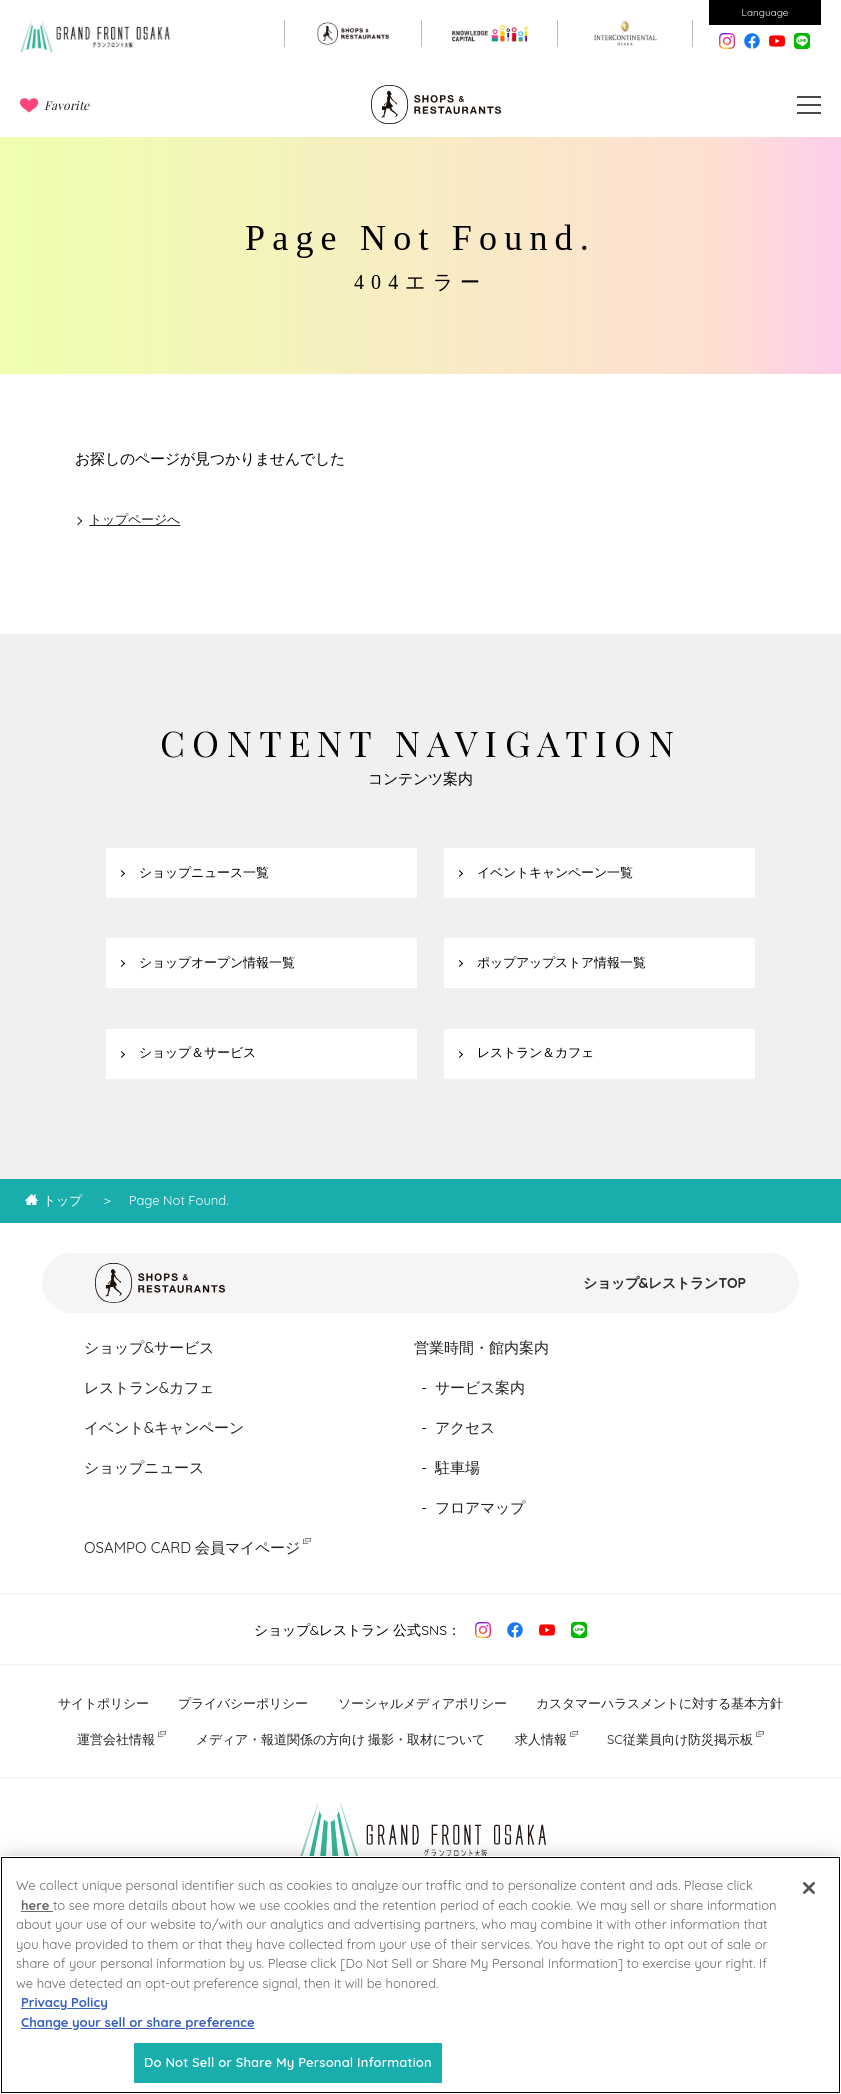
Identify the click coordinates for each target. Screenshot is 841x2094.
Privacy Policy (64, 2012)
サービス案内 (480, 1387)
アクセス (465, 1427)
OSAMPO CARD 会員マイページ (192, 1547)
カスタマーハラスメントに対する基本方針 (659, 1703)
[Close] (809, 1898)
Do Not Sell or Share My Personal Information (288, 2072)
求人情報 (541, 1739)
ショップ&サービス (149, 1347)
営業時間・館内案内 (481, 1347)
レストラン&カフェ (149, 1387)
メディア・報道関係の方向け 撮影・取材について (341, 1739)
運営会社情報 (116, 1739)
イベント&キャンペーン (164, 1427)
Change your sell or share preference (138, 2031)
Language (765, 12)
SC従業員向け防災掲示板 (680, 1739)
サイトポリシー (103, 1703)
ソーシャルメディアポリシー (422, 1703)
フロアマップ (480, 1507)
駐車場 (457, 1467)
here (37, 1914)
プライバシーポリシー (243, 1703)
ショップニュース (144, 1467)
